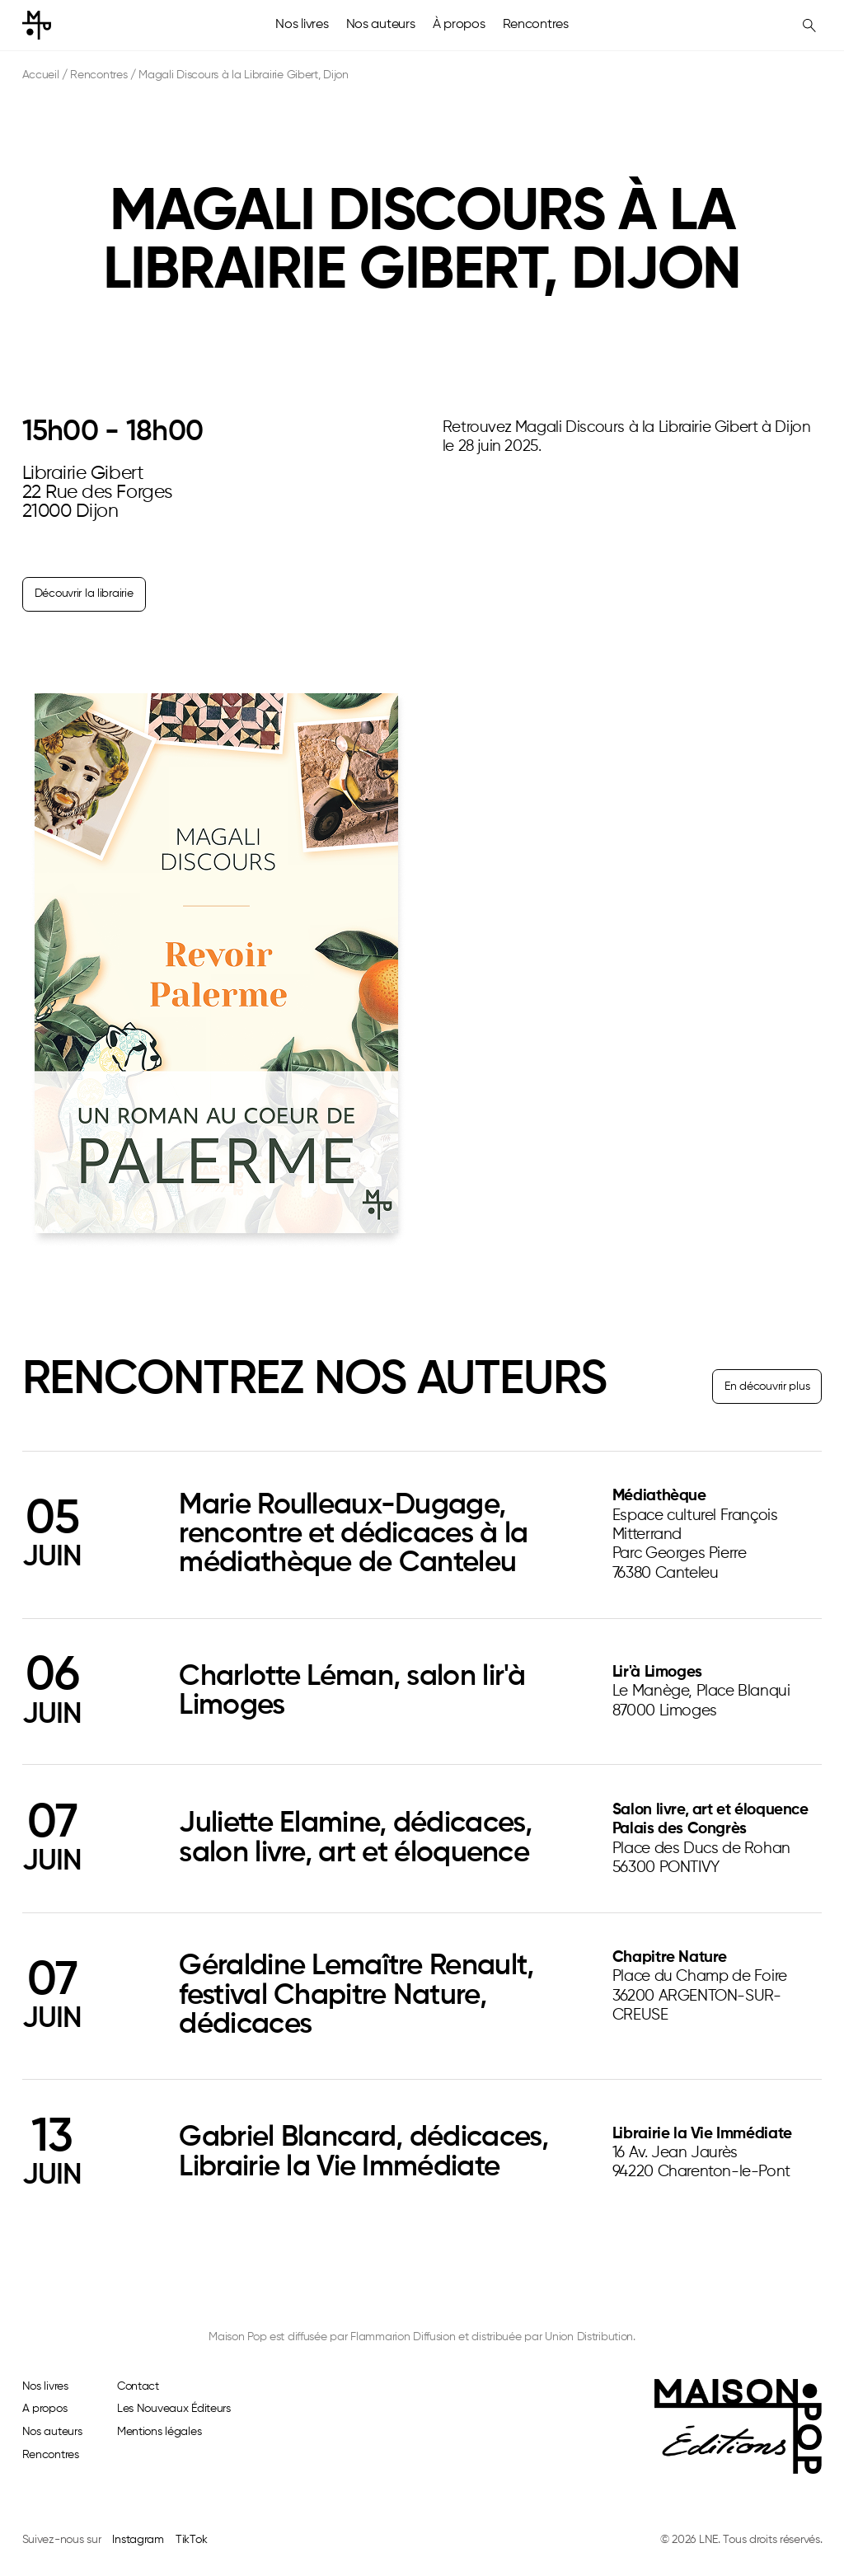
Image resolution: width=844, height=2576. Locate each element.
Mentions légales (159, 2432)
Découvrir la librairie (84, 593)
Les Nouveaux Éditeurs (174, 2408)
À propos (459, 24)
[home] (36, 25)
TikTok (191, 2540)
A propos (45, 2408)
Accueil (40, 75)
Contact (138, 2386)
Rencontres (536, 24)
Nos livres (301, 24)
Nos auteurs (380, 24)
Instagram (137, 2540)
